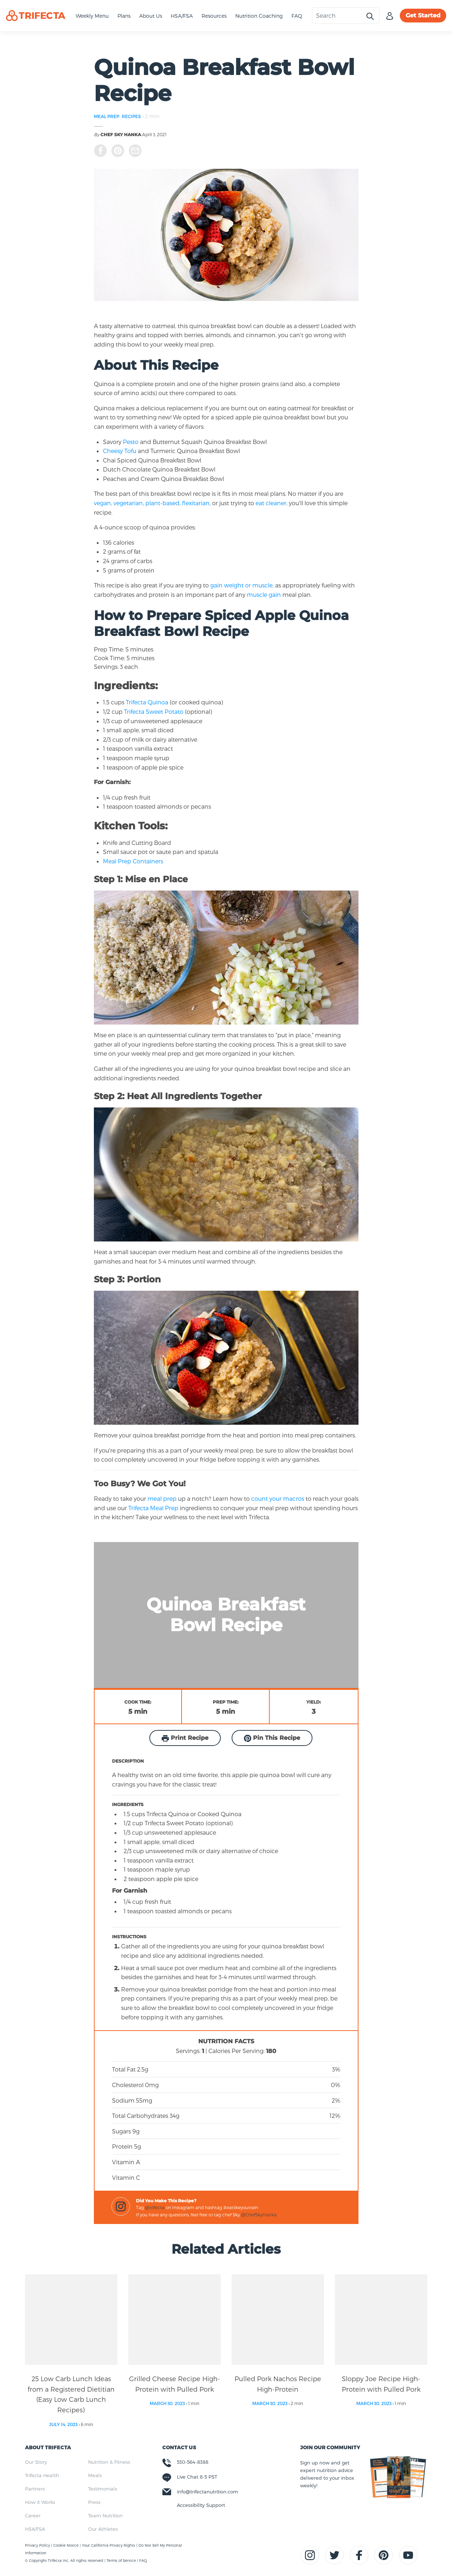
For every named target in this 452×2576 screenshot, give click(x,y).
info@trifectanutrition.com (207, 2492)
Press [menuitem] (94, 2502)
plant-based (162, 502)
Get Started (423, 15)
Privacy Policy (38, 2545)
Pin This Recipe (272, 1738)
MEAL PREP (106, 116)
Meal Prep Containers (134, 861)
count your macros (277, 1498)
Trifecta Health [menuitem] (42, 2475)
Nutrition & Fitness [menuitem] (109, 2462)
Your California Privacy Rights (109, 2545)
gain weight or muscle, (242, 585)
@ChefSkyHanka (259, 2214)
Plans (123, 16)
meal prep (162, 1498)
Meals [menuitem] (95, 2475)
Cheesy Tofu (119, 450)
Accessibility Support (201, 2505)
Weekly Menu (92, 16)
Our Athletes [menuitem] (103, 2529)
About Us (150, 16)
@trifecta (155, 2207)
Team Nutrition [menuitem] (105, 2515)
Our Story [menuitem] (36, 2462)
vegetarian (128, 502)
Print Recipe (185, 1738)
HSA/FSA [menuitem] (35, 2529)
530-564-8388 (192, 2462)
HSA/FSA (182, 16)
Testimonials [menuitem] (102, 2489)
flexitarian (196, 502)
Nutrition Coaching (259, 16)
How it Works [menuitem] (40, 2502)
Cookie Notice (66, 2545)
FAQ (296, 16)
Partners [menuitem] (35, 2489)
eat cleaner (271, 502)
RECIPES (131, 116)
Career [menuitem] (33, 2515)
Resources (214, 16)
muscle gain (264, 594)
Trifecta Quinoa (147, 702)
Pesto (129, 441)
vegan (102, 502)
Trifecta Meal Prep (153, 1507)
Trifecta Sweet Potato (153, 711)
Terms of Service (121, 2560)
